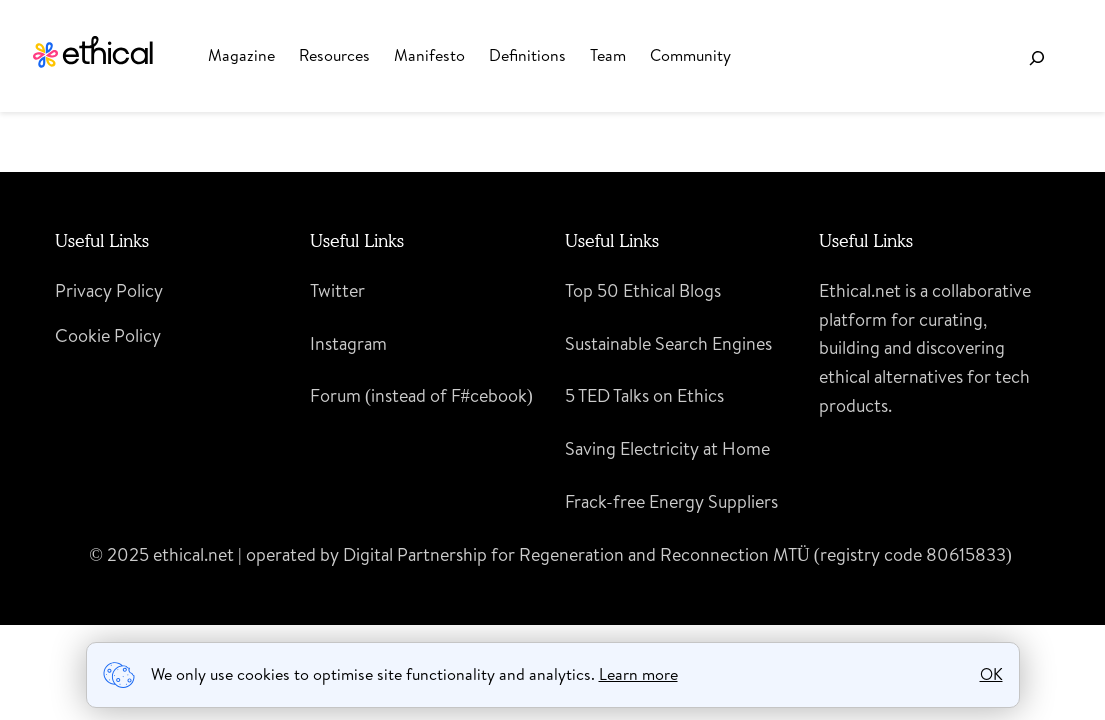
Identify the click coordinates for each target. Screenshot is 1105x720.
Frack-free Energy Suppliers (671, 501)
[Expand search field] (1036, 57)
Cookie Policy (108, 335)
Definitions (527, 55)
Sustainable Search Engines (668, 343)
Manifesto (429, 55)
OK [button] (991, 674)
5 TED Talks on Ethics (644, 395)
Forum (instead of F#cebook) (421, 395)
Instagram (348, 343)
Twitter (337, 290)
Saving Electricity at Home (667, 448)
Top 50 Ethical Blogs (643, 290)
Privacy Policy (109, 290)
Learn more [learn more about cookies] (638, 674)
